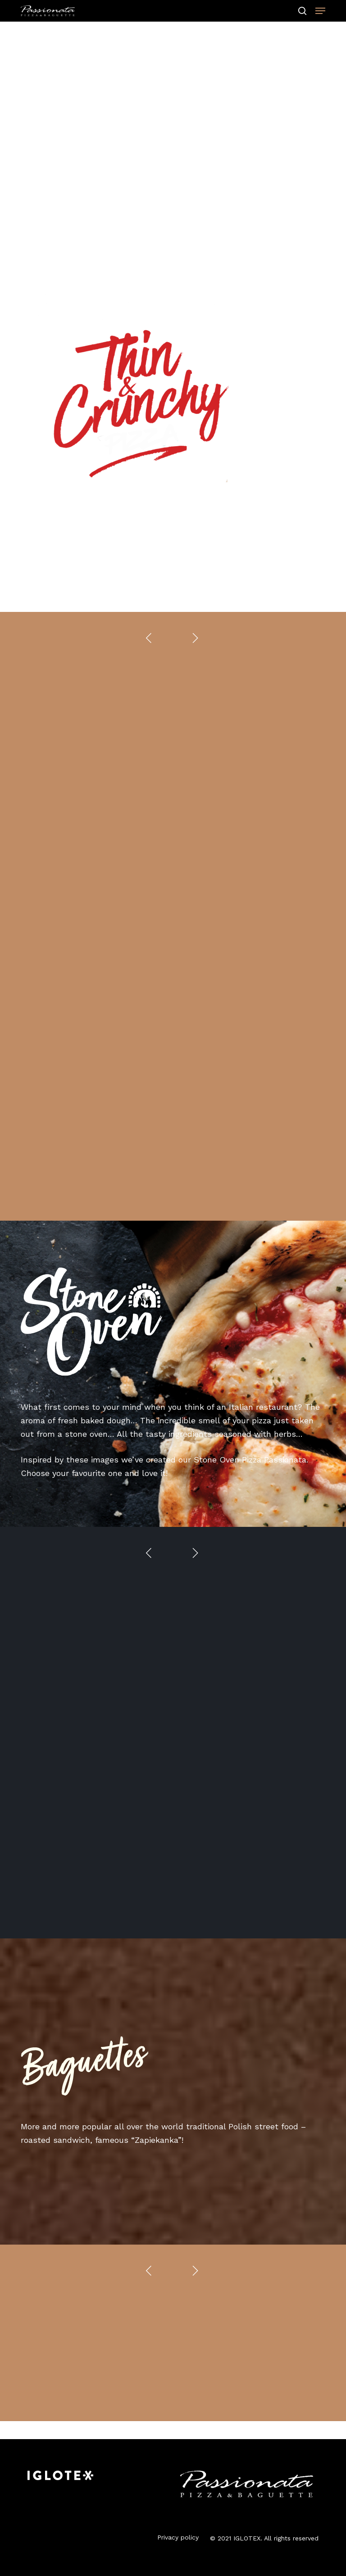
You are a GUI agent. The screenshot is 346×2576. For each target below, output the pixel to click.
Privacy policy (178, 2537)
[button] (320, 10)
